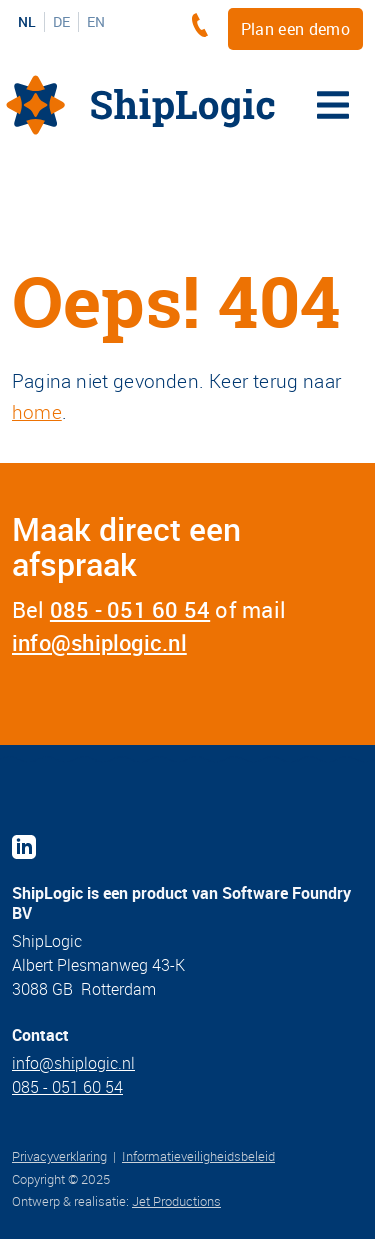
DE (61, 22)
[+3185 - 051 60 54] (205, 25)
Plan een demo (295, 29)
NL (27, 22)
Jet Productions (176, 1201)
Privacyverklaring (59, 1156)
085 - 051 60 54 (130, 609)
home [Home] (37, 412)
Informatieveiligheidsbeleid (198, 1156)
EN (96, 22)
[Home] (140, 105)
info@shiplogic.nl (99, 642)
